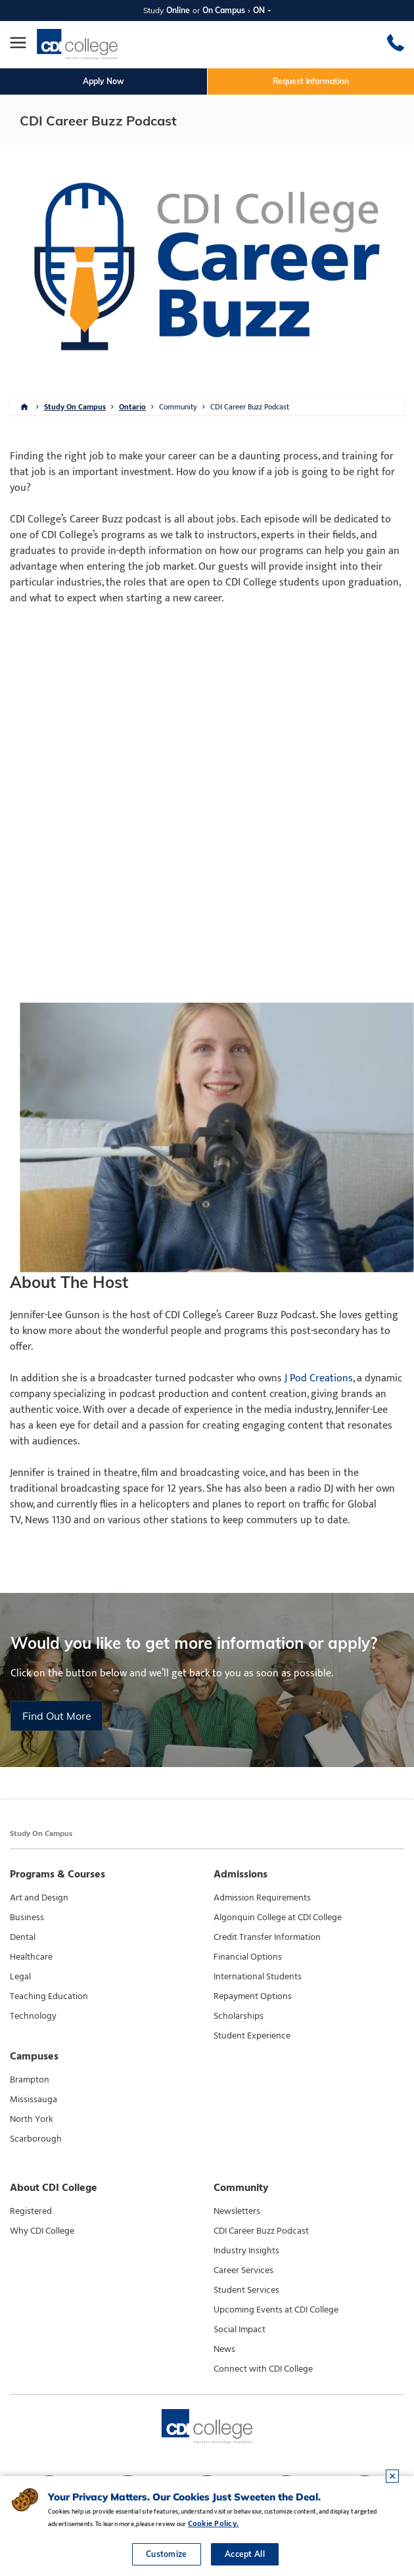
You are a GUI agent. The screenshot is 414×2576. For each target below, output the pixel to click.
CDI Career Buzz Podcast (249, 406)
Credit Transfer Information (267, 1937)
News (224, 2349)
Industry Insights (246, 2251)
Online (178, 10)
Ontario (132, 406)
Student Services (246, 2290)
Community (178, 406)
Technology (33, 2016)
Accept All (245, 2554)
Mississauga (33, 2099)
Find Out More (56, 1715)
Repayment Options (253, 1996)
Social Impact (239, 2329)
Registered (31, 2211)
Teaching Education (49, 1996)
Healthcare (31, 1957)
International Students (258, 1977)
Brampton (29, 2080)
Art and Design (39, 1898)
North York (31, 2119)
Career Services (243, 2270)
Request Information (311, 81)
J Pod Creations (319, 1378)
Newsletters (237, 2211)
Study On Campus (75, 406)
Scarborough (36, 2139)
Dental (22, 1937)
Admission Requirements (262, 1898)
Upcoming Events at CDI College (276, 2310)
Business (27, 1917)
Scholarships (239, 2016)
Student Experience (252, 2036)
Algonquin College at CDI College (278, 1917)
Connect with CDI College (263, 2369)
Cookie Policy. (213, 2523)
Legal (20, 1977)
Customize (166, 2554)
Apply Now (103, 81)
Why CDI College (42, 2231)
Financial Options (248, 1957)
